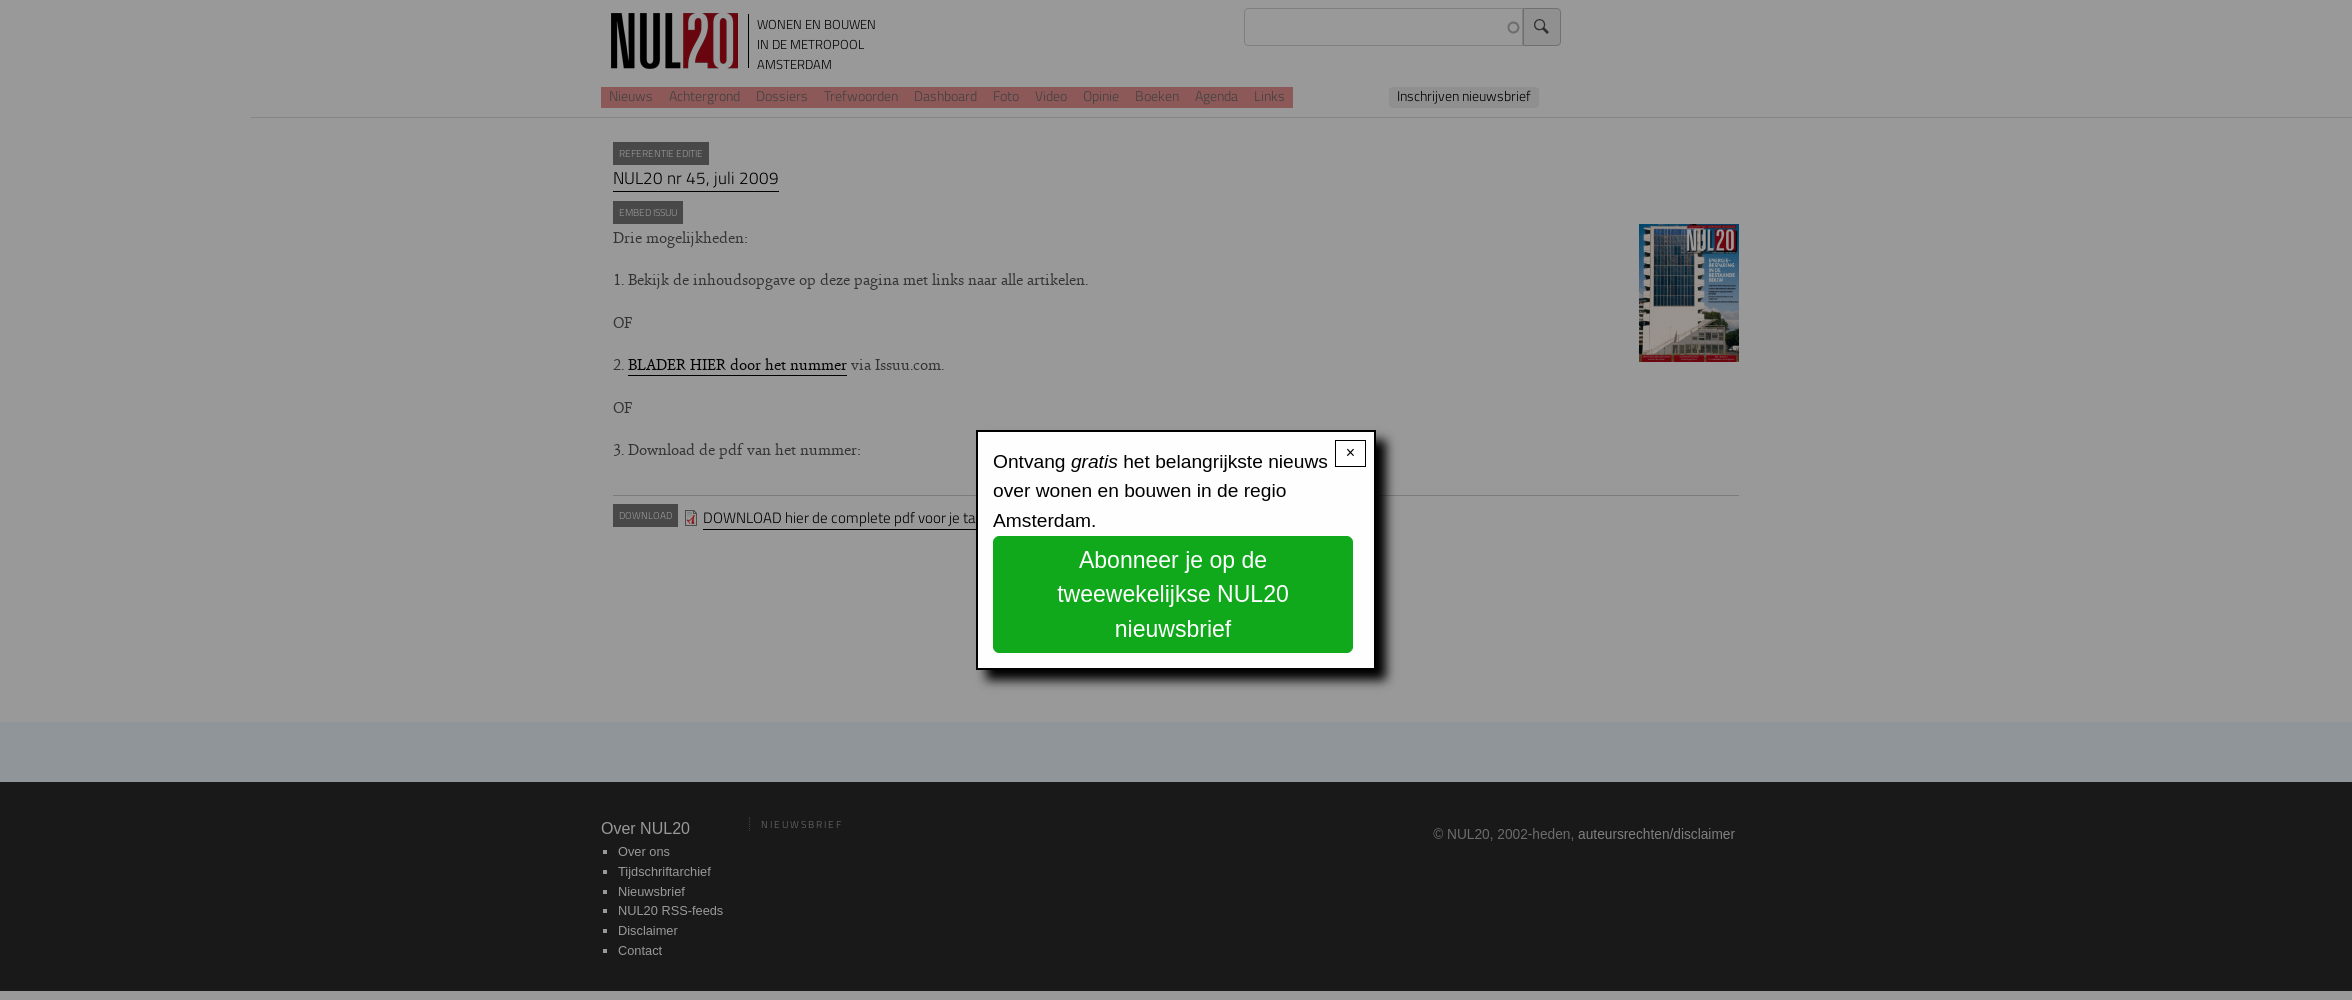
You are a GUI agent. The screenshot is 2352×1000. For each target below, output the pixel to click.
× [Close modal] (1350, 452)
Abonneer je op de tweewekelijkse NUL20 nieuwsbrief (1173, 594)
